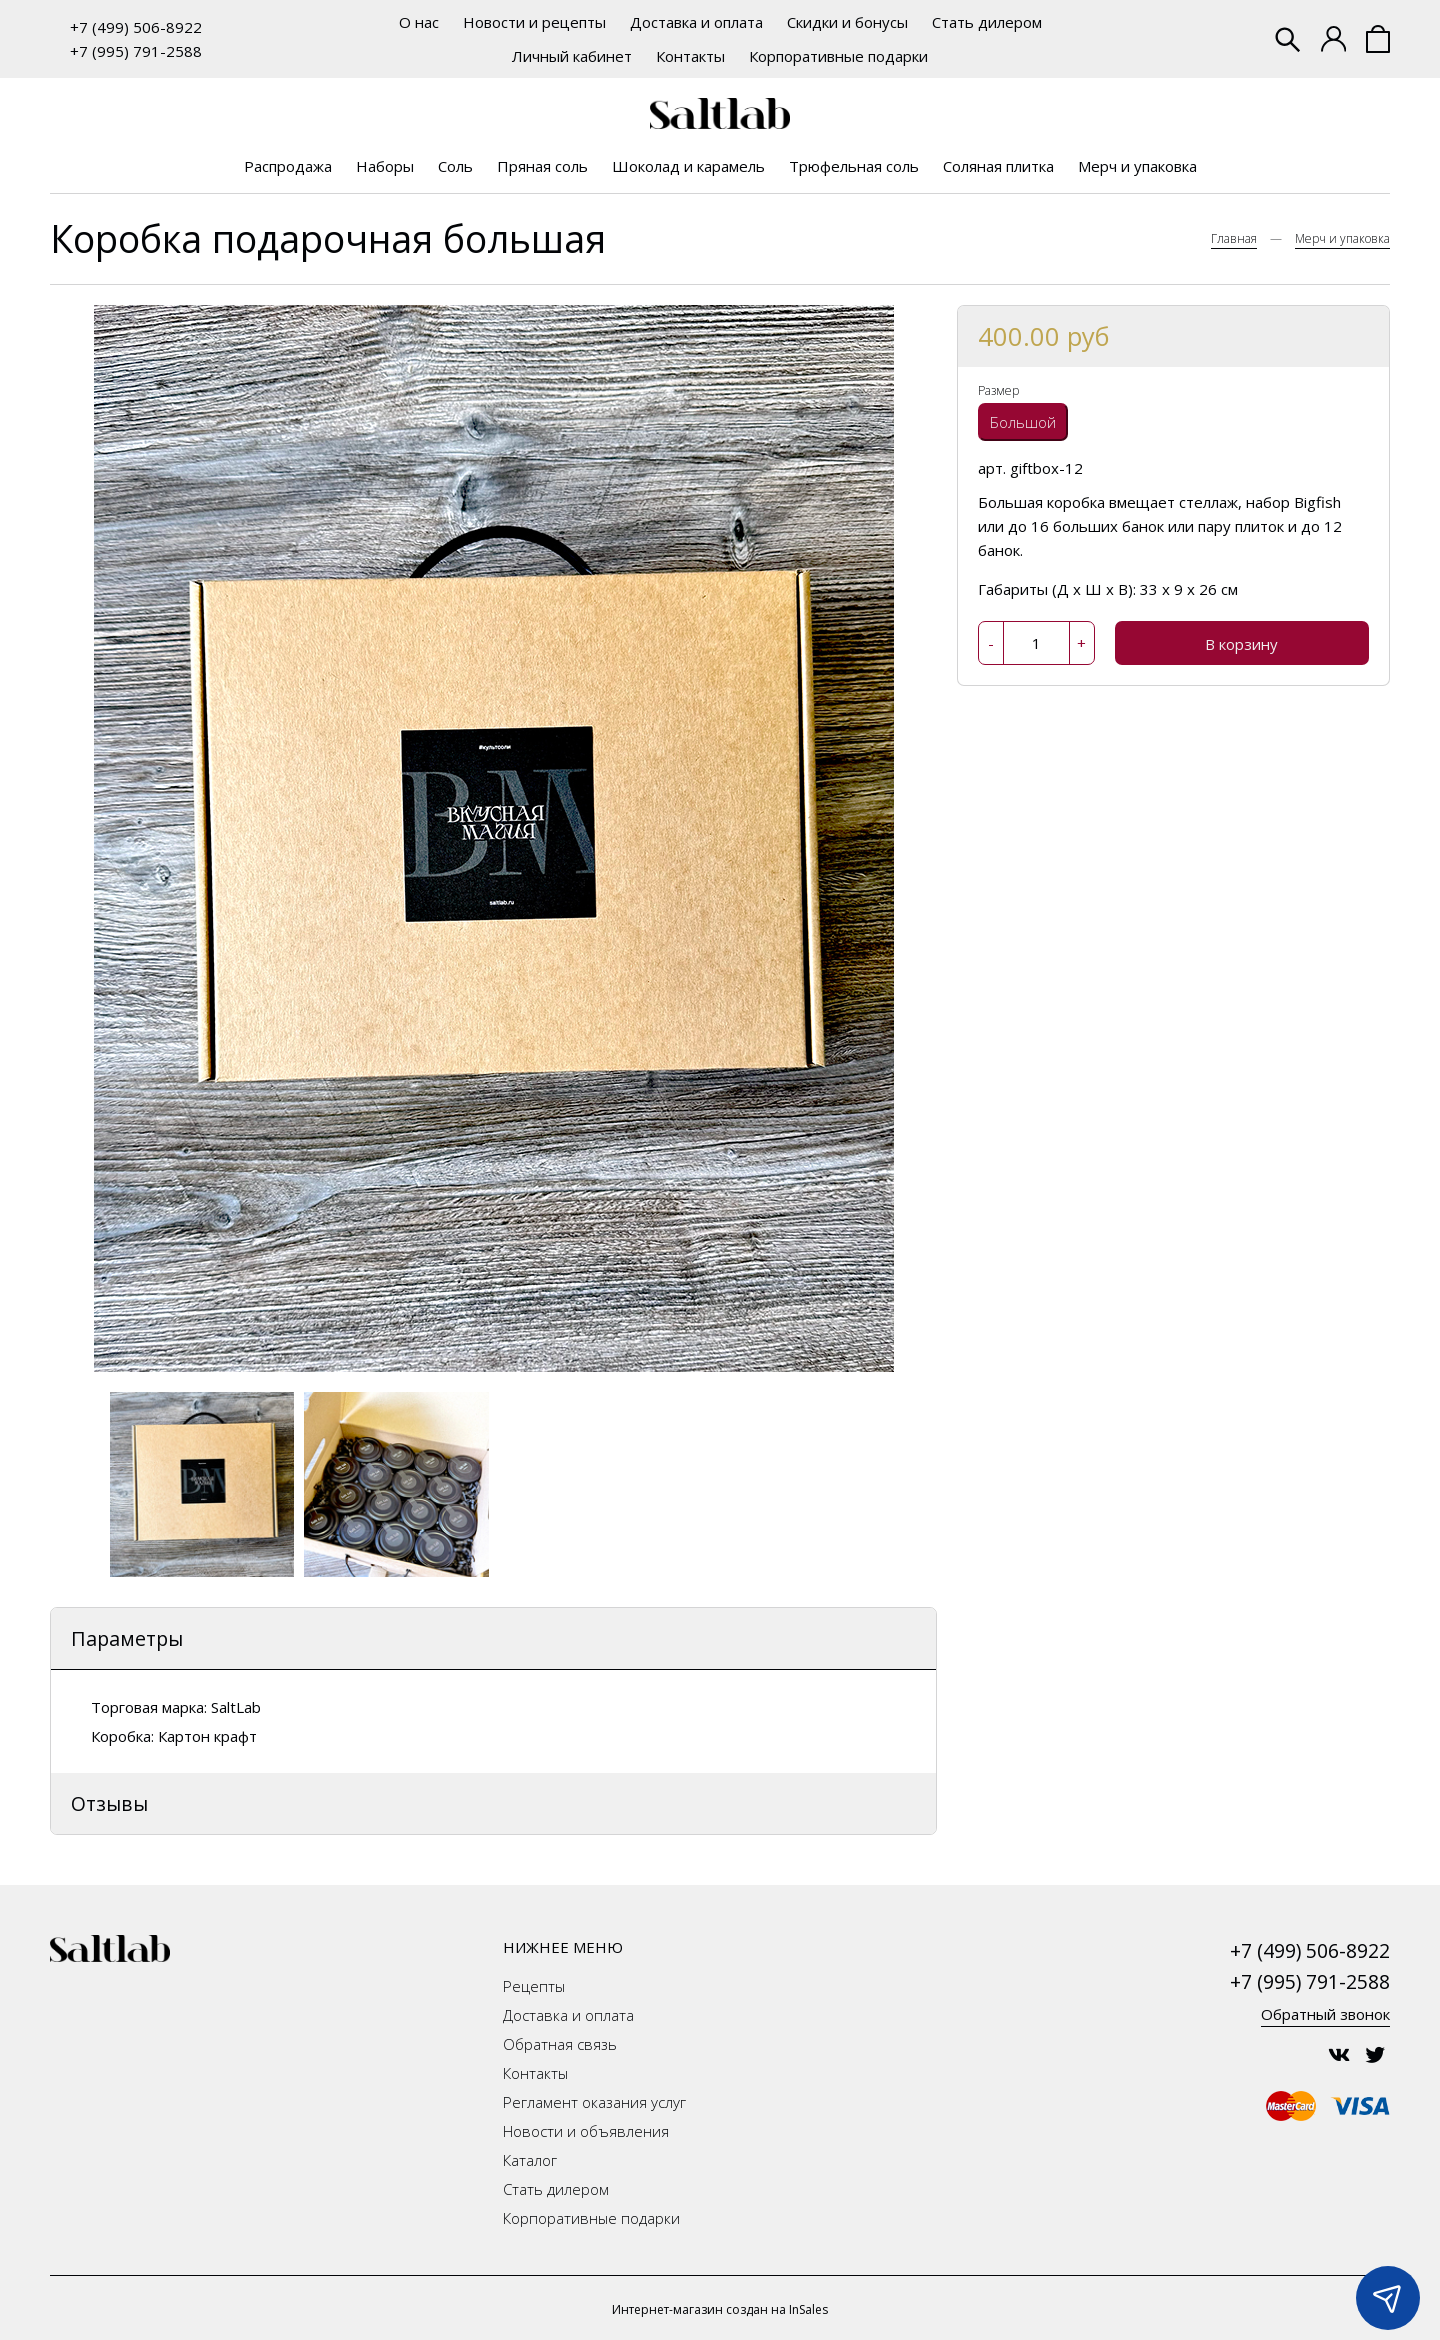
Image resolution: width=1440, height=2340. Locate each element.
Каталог (530, 2160)
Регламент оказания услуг (594, 2102)
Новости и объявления (586, 2131)
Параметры (127, 1638)
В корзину (1241, 644)
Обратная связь (560, 2044)
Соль (455, 166)
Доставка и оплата (696, 22)
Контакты (690, 56)
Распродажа (288, 166)
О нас (419, 22)
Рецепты (534, 1986)
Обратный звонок (1325, 2014)
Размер (998, 390)
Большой (1023, 422)
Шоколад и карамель (688, 166)
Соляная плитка (998, 166)
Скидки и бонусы (847, 22)
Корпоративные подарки (838, 56)
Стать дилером (987, 22)
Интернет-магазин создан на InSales (720, 2309)
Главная (1234, 238)
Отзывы (109, 1803)
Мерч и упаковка (1137, 166)
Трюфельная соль (854, 166)
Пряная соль (542, 166)
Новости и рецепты (534, 22)
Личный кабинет (572, 56)
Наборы (385, 166)
